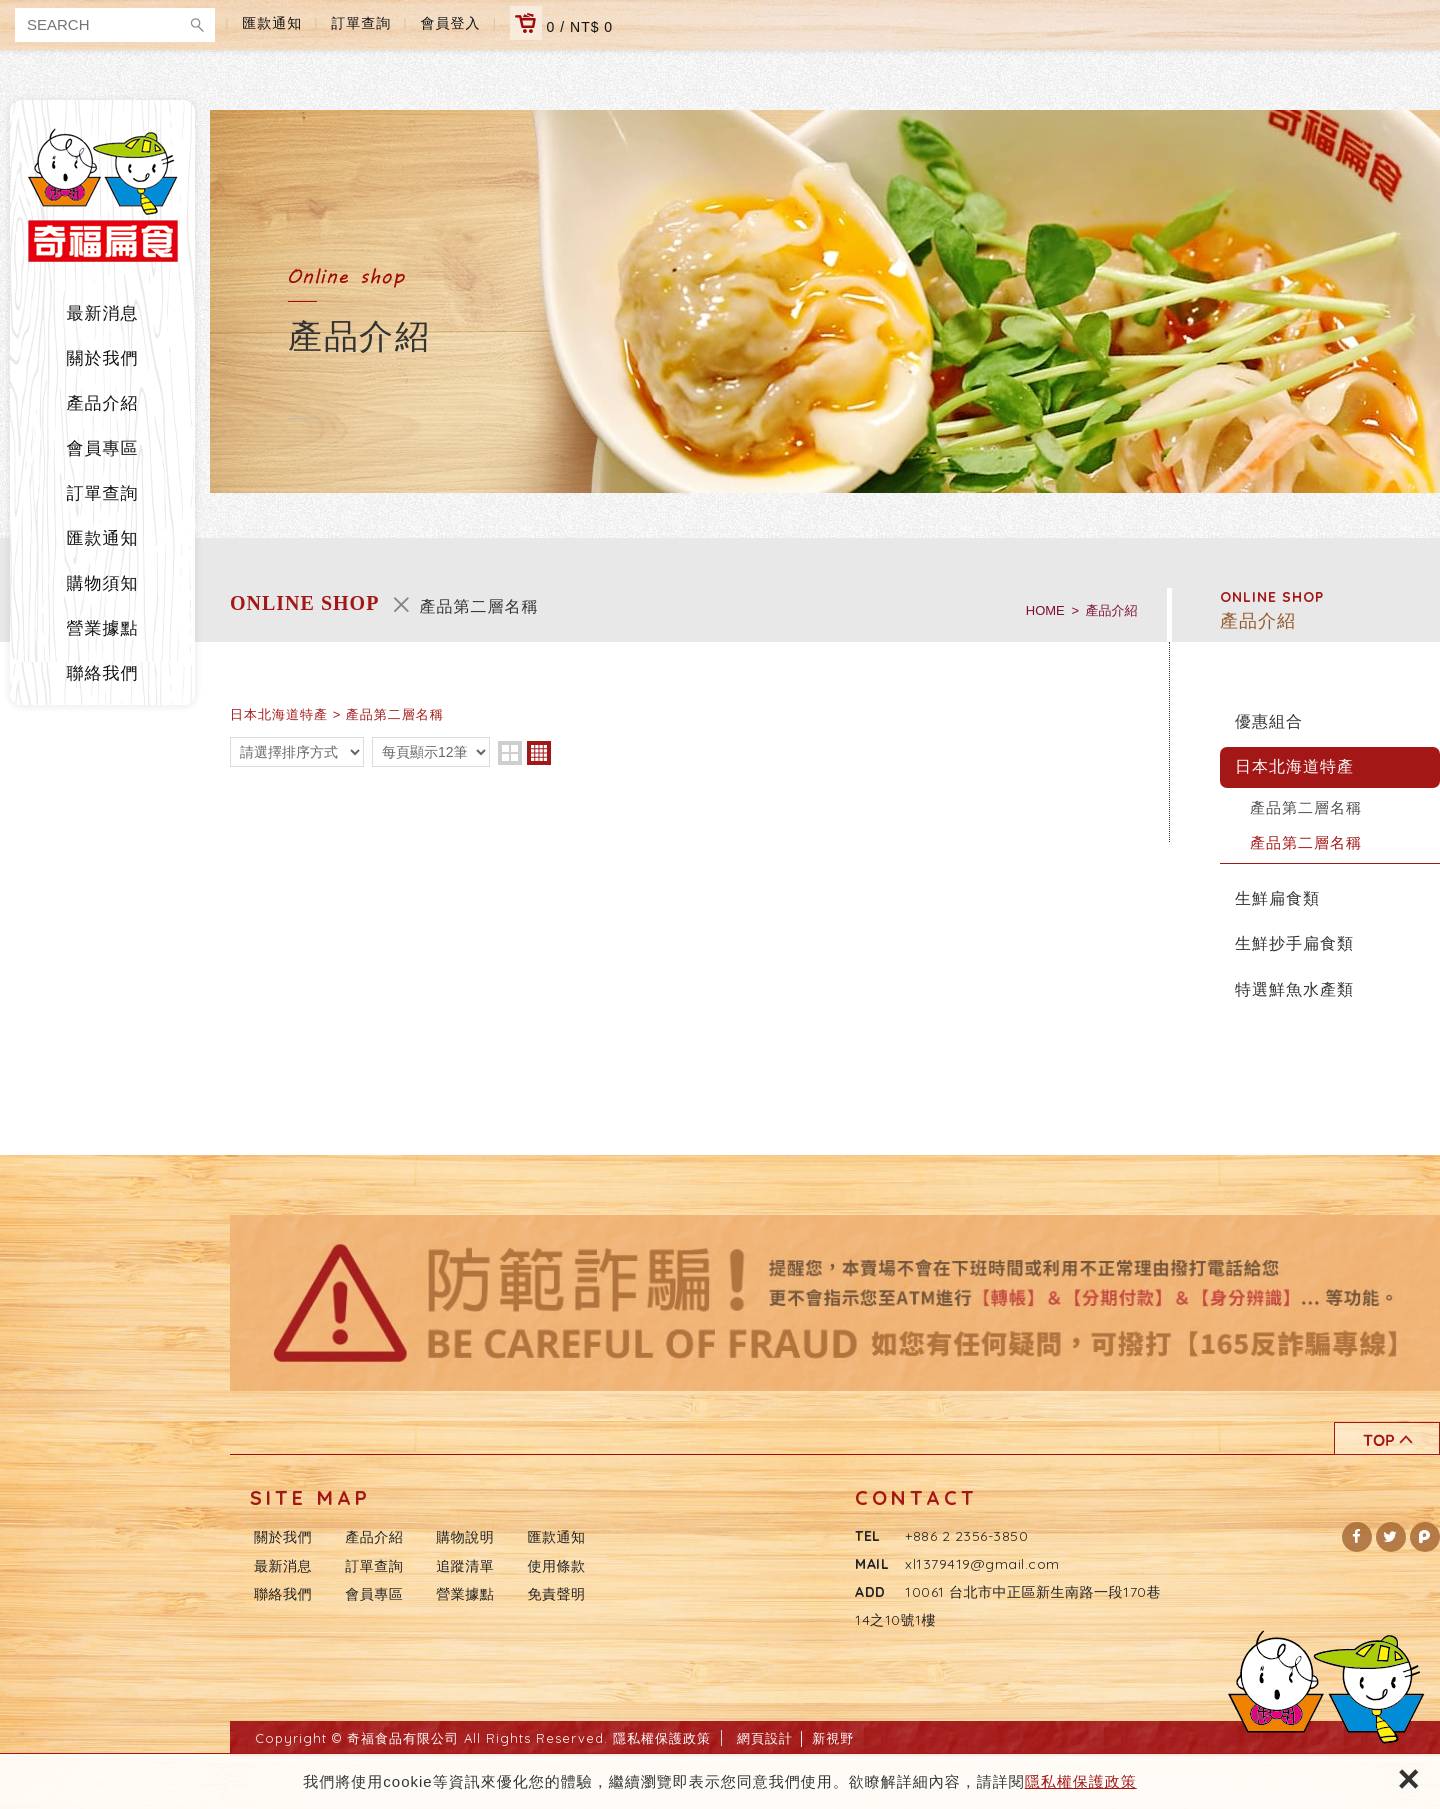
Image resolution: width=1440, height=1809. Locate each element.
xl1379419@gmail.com (982, 1564)
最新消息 (103, 313)
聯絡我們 (103, 673)
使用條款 (557, 1566)
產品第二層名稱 (1306, 807)
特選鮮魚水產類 (1294, 989)
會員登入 (451, 23)
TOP (1387, 1438)
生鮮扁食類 (1277, 898)
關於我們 (103, 358)
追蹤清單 (465, 1566)
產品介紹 (103, 403)
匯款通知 (272, 23)
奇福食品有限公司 (103, 195)
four (539, 753)
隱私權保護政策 (1081, 1781)
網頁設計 (765, 1738)
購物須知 (103, 583)
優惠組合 (1269, 721)
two (510, 753)
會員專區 (103, 448)
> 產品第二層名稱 (388, 714)
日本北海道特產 (1294, 766)
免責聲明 (557, 1594)
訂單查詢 (361, 23)
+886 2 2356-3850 (966, 1536)
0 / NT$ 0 (561, 23)
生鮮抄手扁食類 (1294, 943)
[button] (1357, 1537)
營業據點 (103, 628)
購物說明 (465, 1537)
